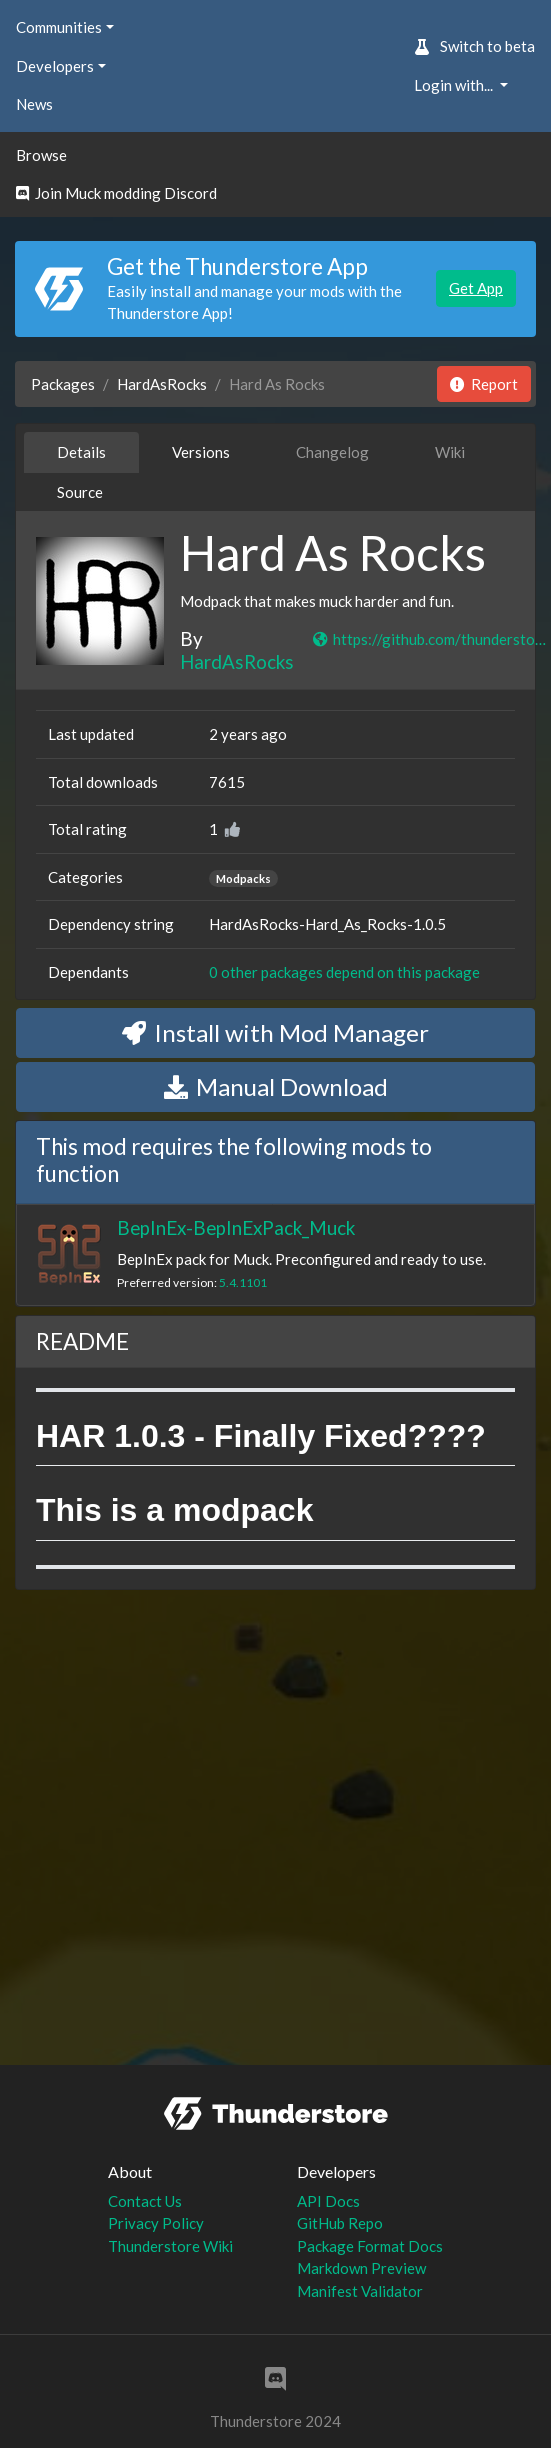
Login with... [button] (455, 85)
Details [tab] (81, 452)
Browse (41, 155)
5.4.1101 (243, 1282)
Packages (63, 384)
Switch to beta (474, 46)
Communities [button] (59, 27)
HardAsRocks (162, 384)
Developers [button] (55, 66)
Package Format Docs (370, 2246)
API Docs (328, 2201)
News (34, 104)
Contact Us (145, 2201)
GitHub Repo (340, 2223)
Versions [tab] (201, 452)
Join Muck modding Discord (116, 193)
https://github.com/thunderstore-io (430, 639)
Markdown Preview (361, 2268)
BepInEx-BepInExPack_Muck (236, 1227)
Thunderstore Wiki (170, 2246)
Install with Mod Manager (275, 1032)
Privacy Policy (156, 2223)
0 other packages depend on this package (344, 972)
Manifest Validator (360, 2291)
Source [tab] (80, 492)
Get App (476, 288)
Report (484, 384)
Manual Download (276, 1086)
